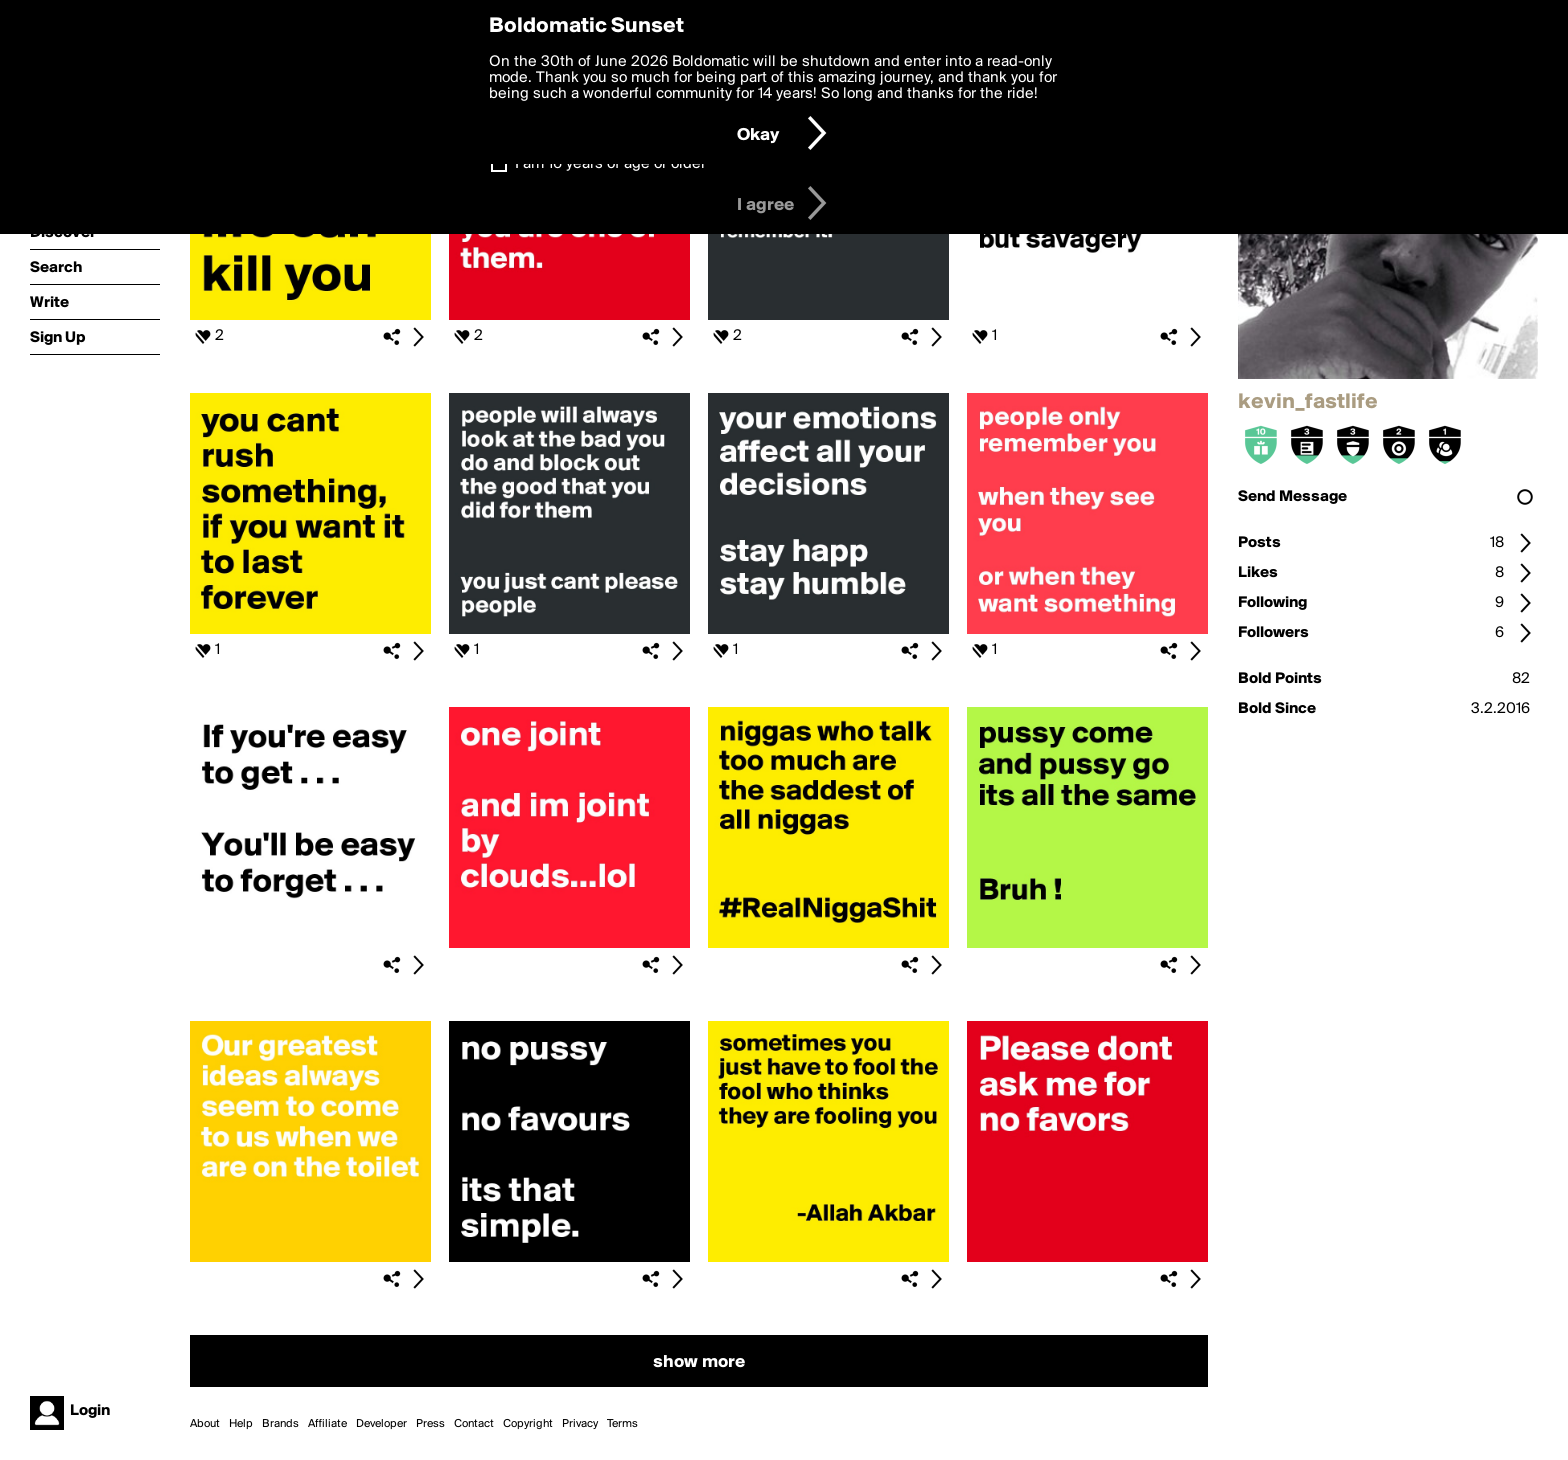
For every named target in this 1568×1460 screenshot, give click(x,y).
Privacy (580, 1424)
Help (241, 1424)
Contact (474, 1424)
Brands (280, 1424)
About (205, 1424)
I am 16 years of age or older (610, 164)
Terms (622, 1424)
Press (430, 1424)
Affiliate (327, 1424)
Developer (381, 1424)
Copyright (528, 1424)
